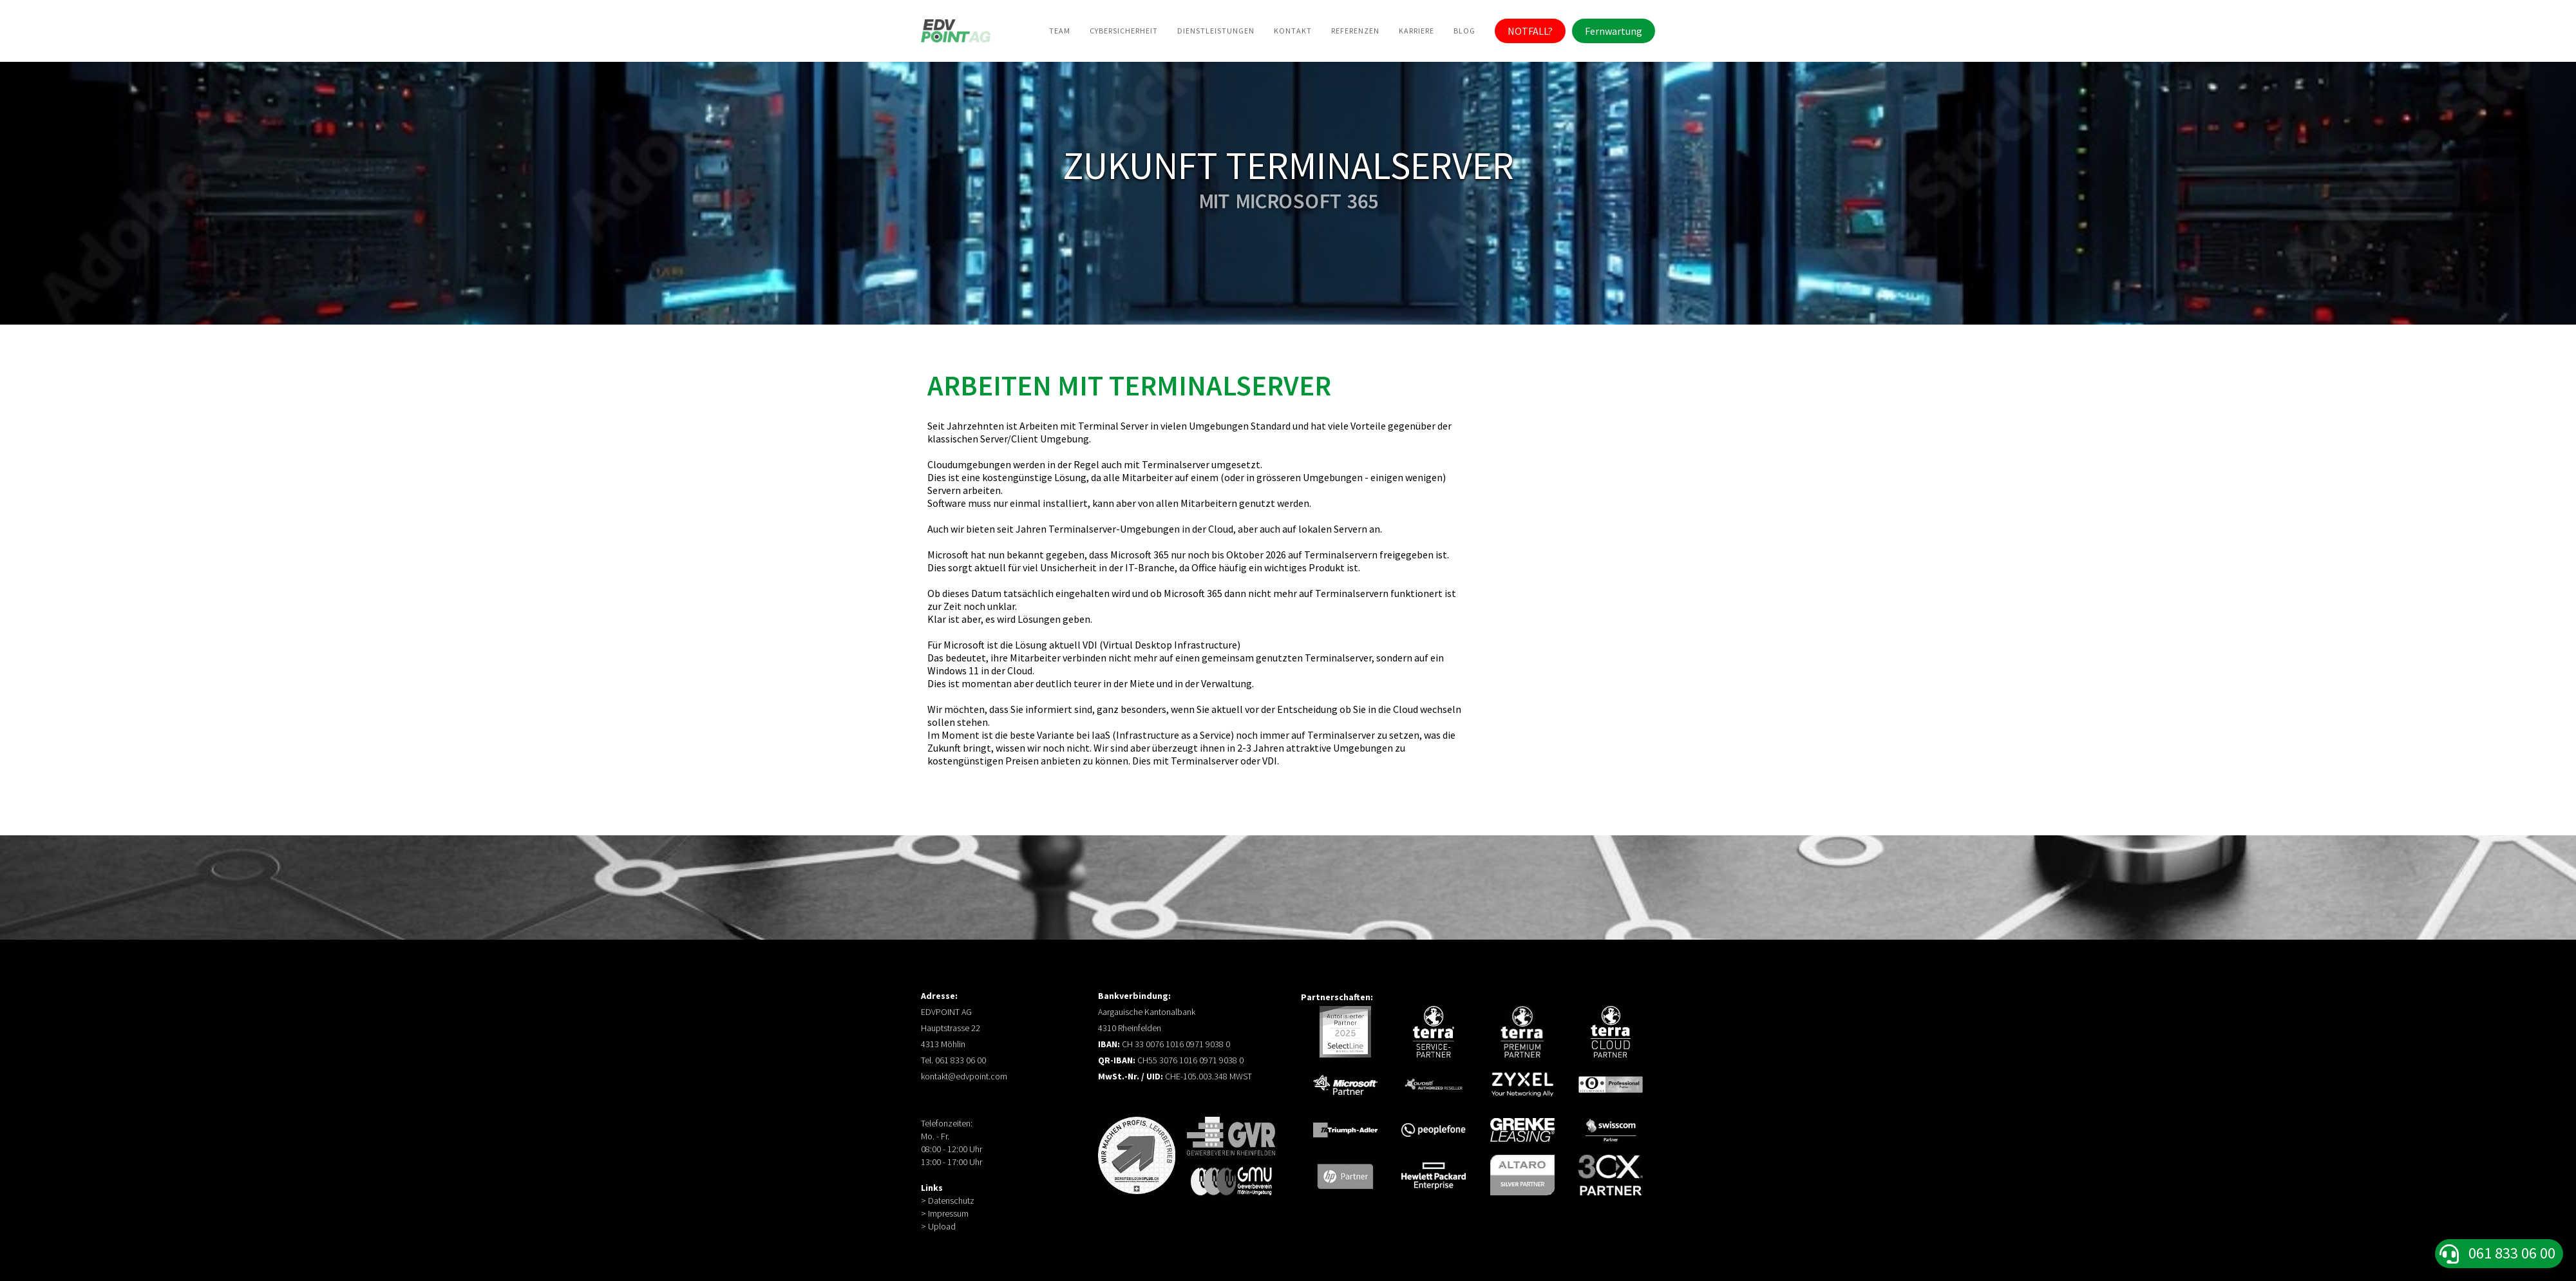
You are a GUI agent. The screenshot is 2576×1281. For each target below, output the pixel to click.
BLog (1464, 30)
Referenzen (1355, 30)
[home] (955, 31)
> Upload (938, 1226)
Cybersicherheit (1124, 30)
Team (1059, 30)
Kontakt (1293, 30)
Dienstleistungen (1216, 30)
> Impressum (945, 1213)
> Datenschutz (947, 1200)
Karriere (1416, 30)
